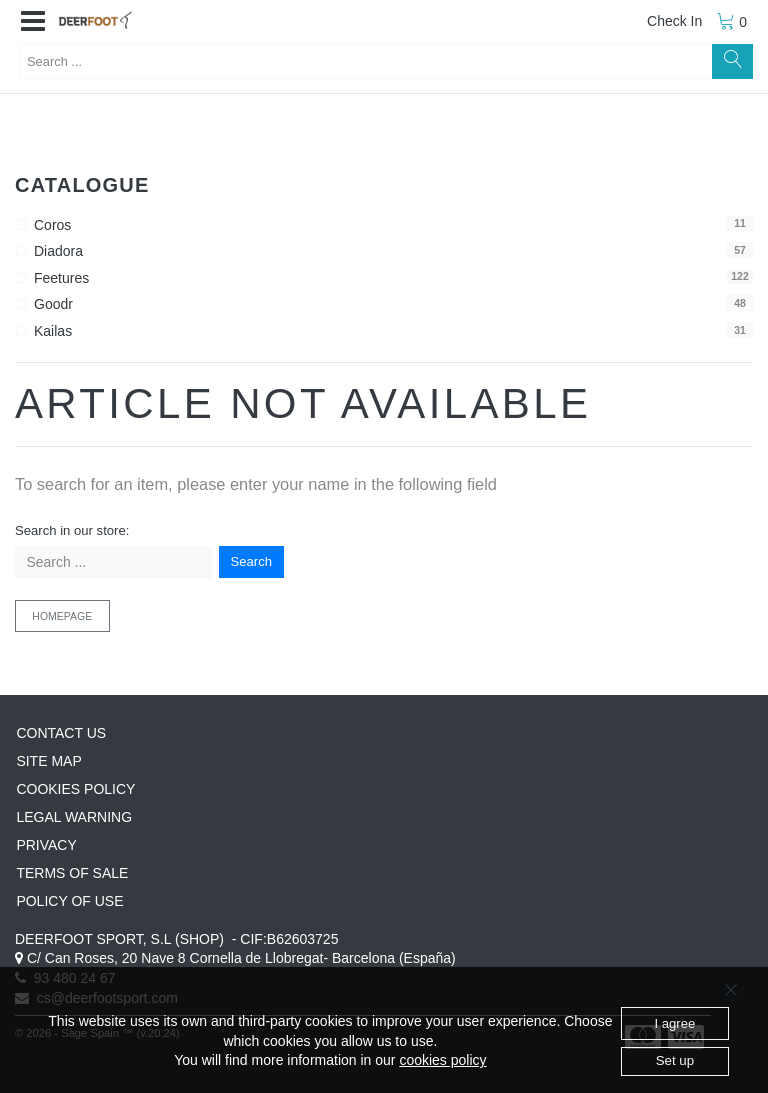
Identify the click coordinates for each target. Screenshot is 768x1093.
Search (252, 561)
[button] (33, 22)
